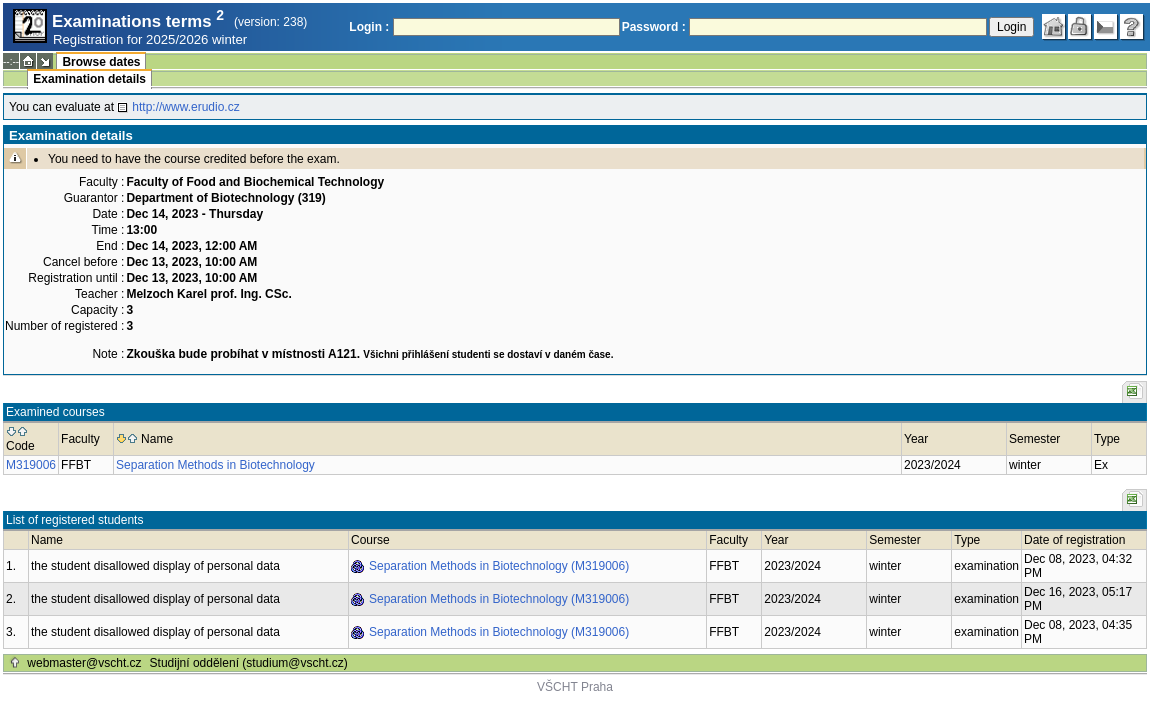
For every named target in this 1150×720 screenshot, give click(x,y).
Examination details (89, 79)
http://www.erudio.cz (185, 107)
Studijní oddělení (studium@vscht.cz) (249, 663)
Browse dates (101, 62)
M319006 (31, 465)
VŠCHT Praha (575, 687)
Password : (654, 27)
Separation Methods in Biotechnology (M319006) (499, 566)
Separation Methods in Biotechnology (215, 465)
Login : (369, 27)
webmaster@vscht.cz (84, 663)
